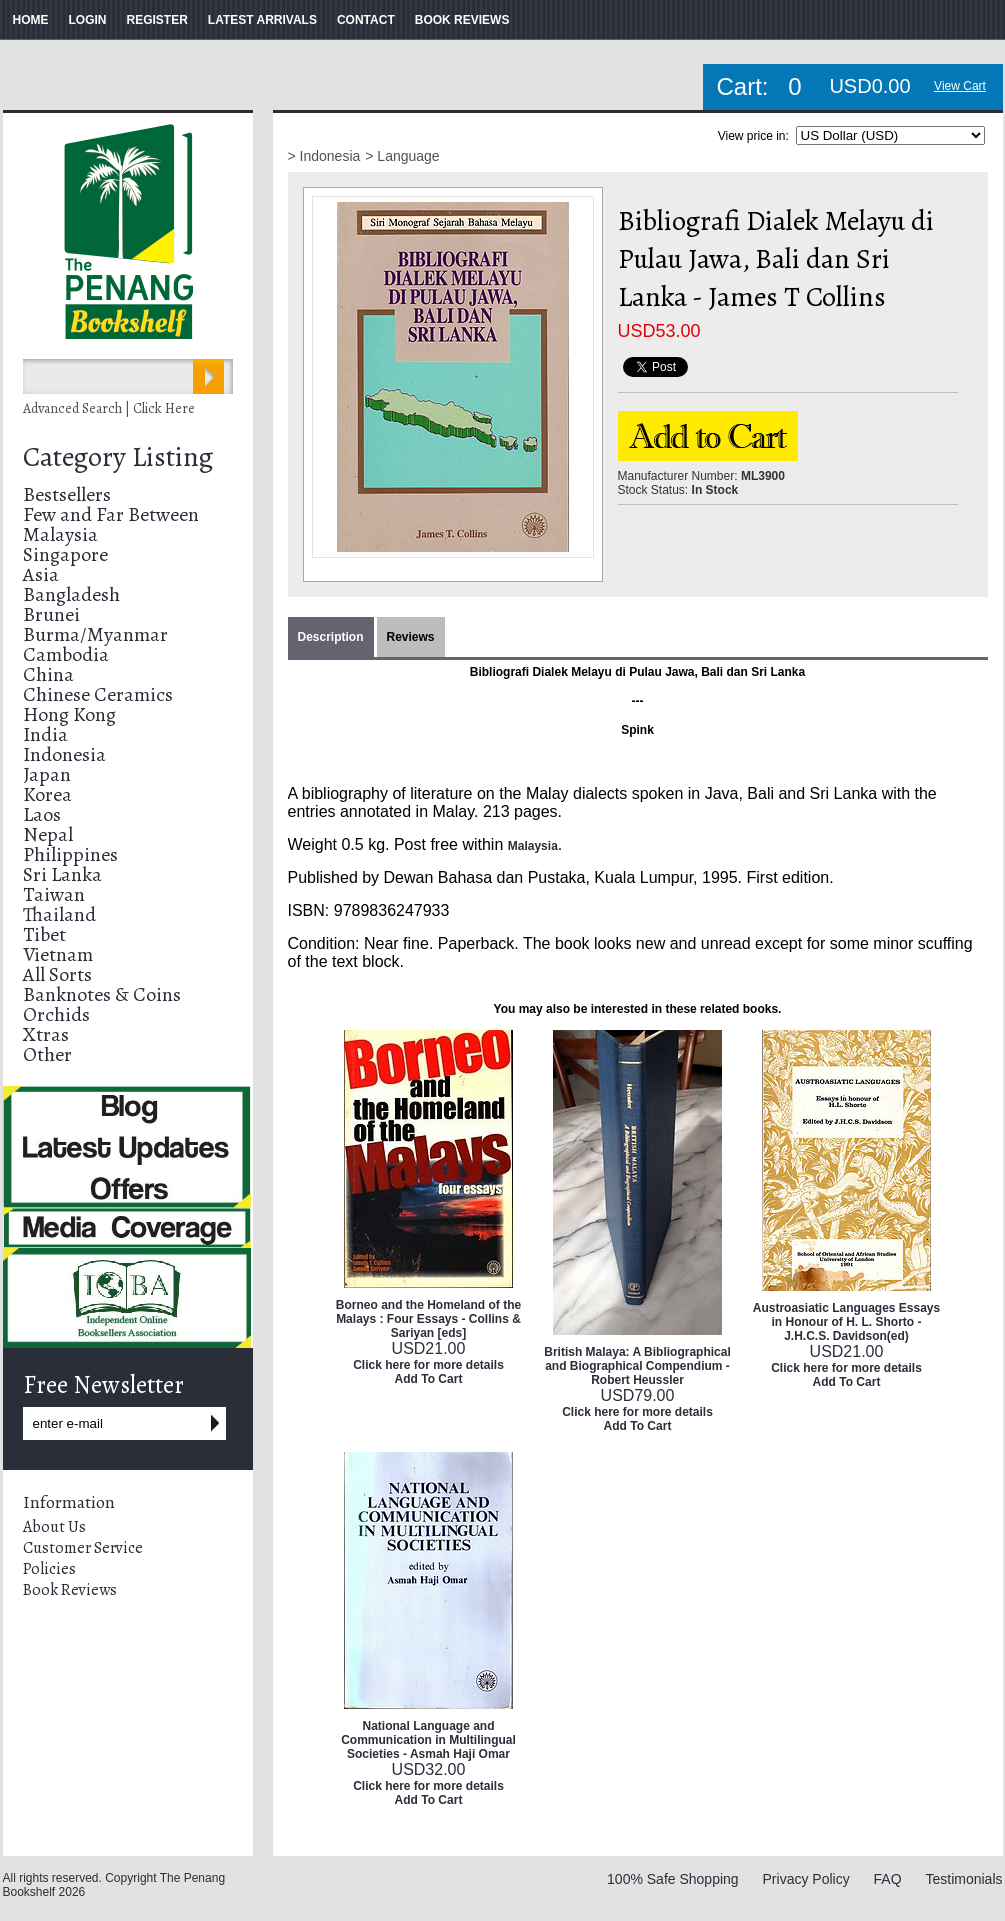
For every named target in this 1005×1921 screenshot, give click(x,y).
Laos (42, 814)
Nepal (48, 834)
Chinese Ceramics (98, 694)
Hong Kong (69, 714)
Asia (41, 574)
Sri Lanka (62, 874)
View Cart (960, 86)
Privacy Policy (806, 1879)
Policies (49, 1569)
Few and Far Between (111, 514)
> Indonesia (324, 156)
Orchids (56, 1014)
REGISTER (157, 20)
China (48, 674)
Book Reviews (70, 1590)
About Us (54, 1527)
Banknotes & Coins (102, 994)
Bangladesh (71, 594)
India (45, 734)
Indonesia (64, 754)
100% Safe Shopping (673, 1879)
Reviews (411, 637)
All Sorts (57, 974)
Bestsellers (67, 494)
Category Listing (118, 457)
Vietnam (58, 954)
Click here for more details (428, 1365)
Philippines (70, 854)
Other (47, 1054)
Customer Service (83, 1548)
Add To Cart (429, 1379)
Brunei (51, 614)
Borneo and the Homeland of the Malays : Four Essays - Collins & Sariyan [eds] (428, 1319)
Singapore (65, 554)
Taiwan (54, 894)
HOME (31, 20)
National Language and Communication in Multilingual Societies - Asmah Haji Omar (428, 1740)
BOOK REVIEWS (462, 20)
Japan (47, 774)
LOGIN (88, 20)
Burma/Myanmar (95, 634)
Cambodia (66, 654)
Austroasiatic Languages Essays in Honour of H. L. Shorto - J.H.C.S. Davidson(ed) (846, 1322)
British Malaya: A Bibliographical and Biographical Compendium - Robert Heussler (637, 1366)
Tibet (44, 934)
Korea (47, 794)
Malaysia (60, 534)
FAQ (888, 1879)
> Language (402, 156)
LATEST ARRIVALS (262, 20)
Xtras (46, 1034)
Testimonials (963, 1879)
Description (331, 637)
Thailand (59, 914)
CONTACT (366, 20)
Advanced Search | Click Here (109, 408)
